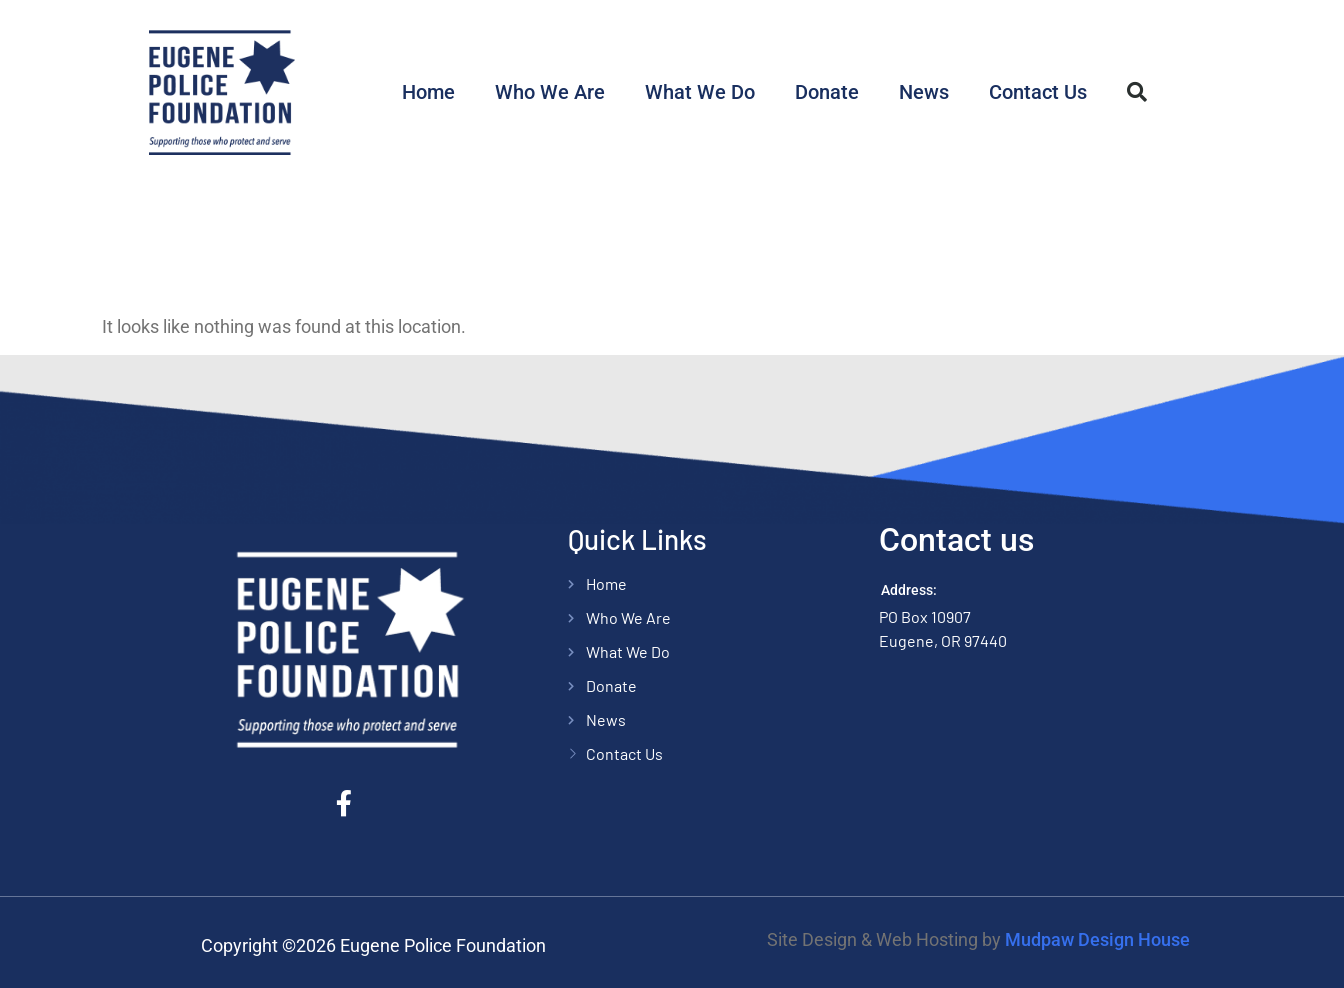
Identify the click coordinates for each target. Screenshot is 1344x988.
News (924, 92)
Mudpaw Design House (1097, 939)
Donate (827, 92)
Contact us (956, 540)
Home (428, 92)
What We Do (700, 92)
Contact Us (1038, 92)
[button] (1137, 92)
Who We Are (550, 92)
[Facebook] (350, 802)
